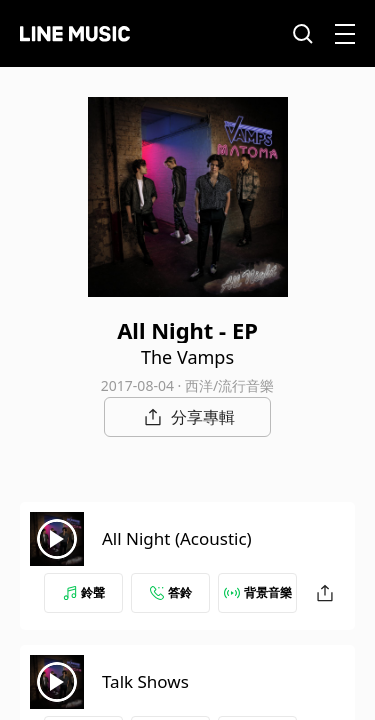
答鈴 (171, 592)
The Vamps (187, 357)
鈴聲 (84, 592)
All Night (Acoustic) (177, 538)
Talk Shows (145, 681)
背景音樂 (258, 592)
